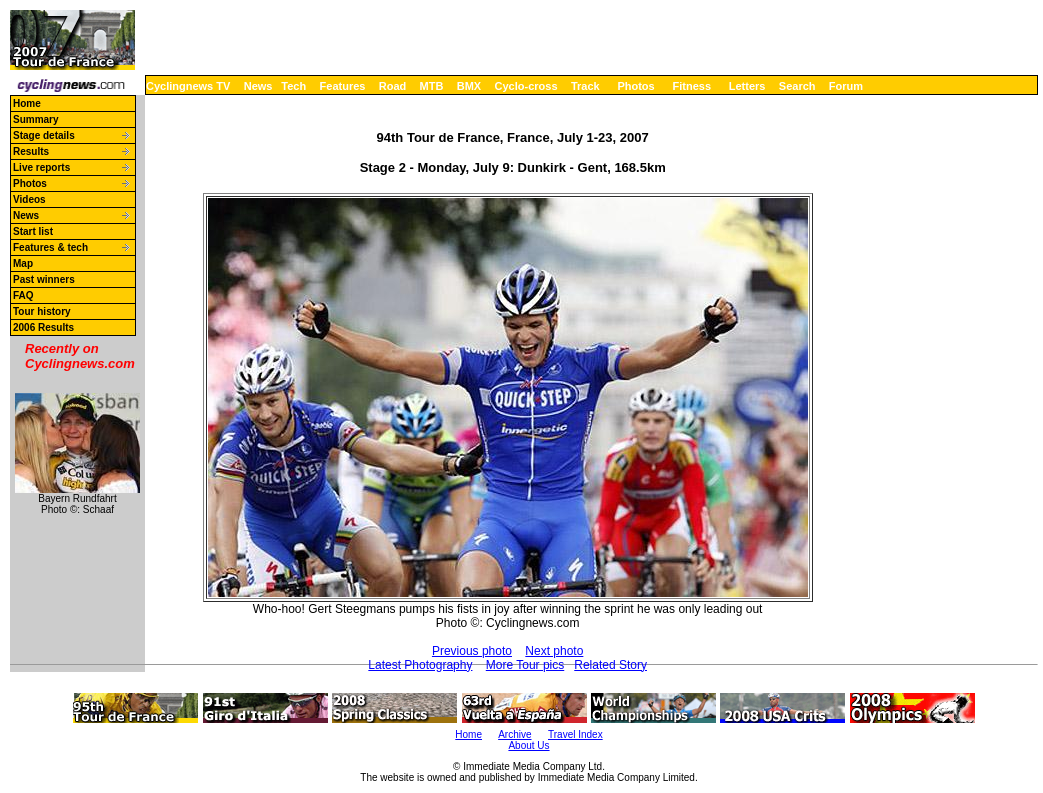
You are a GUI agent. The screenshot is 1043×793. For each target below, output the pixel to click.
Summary (36, 119)
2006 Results (43, 327)
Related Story (610, 665)
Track (585, 86)
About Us (528, 745)
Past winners (44, 279)
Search (797, 86)
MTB (432, 86)
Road (393, 86)
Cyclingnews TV (188, 86)
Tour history (42, 311)
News (258, 86)
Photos (635, 86)
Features (343, 86)
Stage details (44, 135)
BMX (469, 86)
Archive (514, 734)
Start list (33, 231)
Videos (29, 199)
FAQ (23, 295)
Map (23, 263)
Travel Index (575, 734)
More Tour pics (525, 665)
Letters (747, 86)
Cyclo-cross (526, 86)
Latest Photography (420, 665)
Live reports (41, 167)
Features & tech (50, 247)
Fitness (691, 86)
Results (31, 151)
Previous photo (472, 651)
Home (27, 103)
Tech (293, 86)
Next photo (554, 651)
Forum (846, 86)
